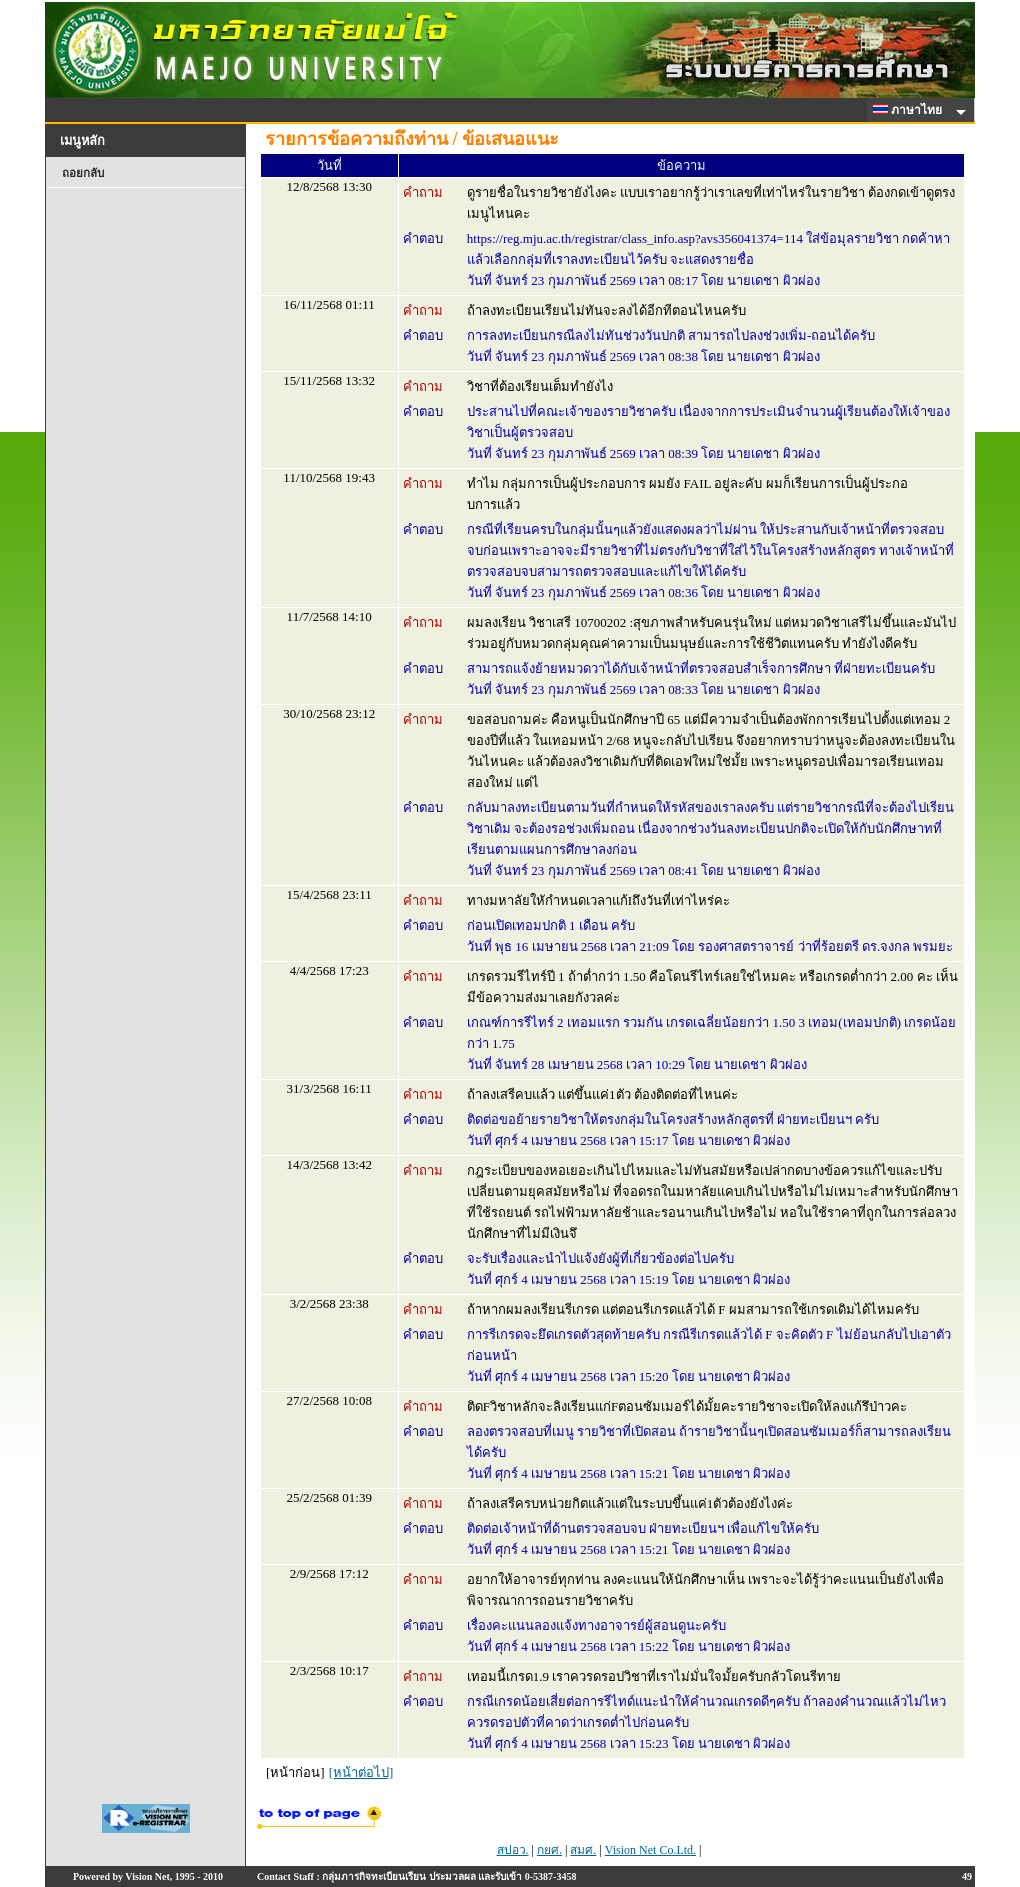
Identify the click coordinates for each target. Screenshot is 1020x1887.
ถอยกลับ (83, 173)
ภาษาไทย (911, 110)
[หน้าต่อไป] (361, 1772)
